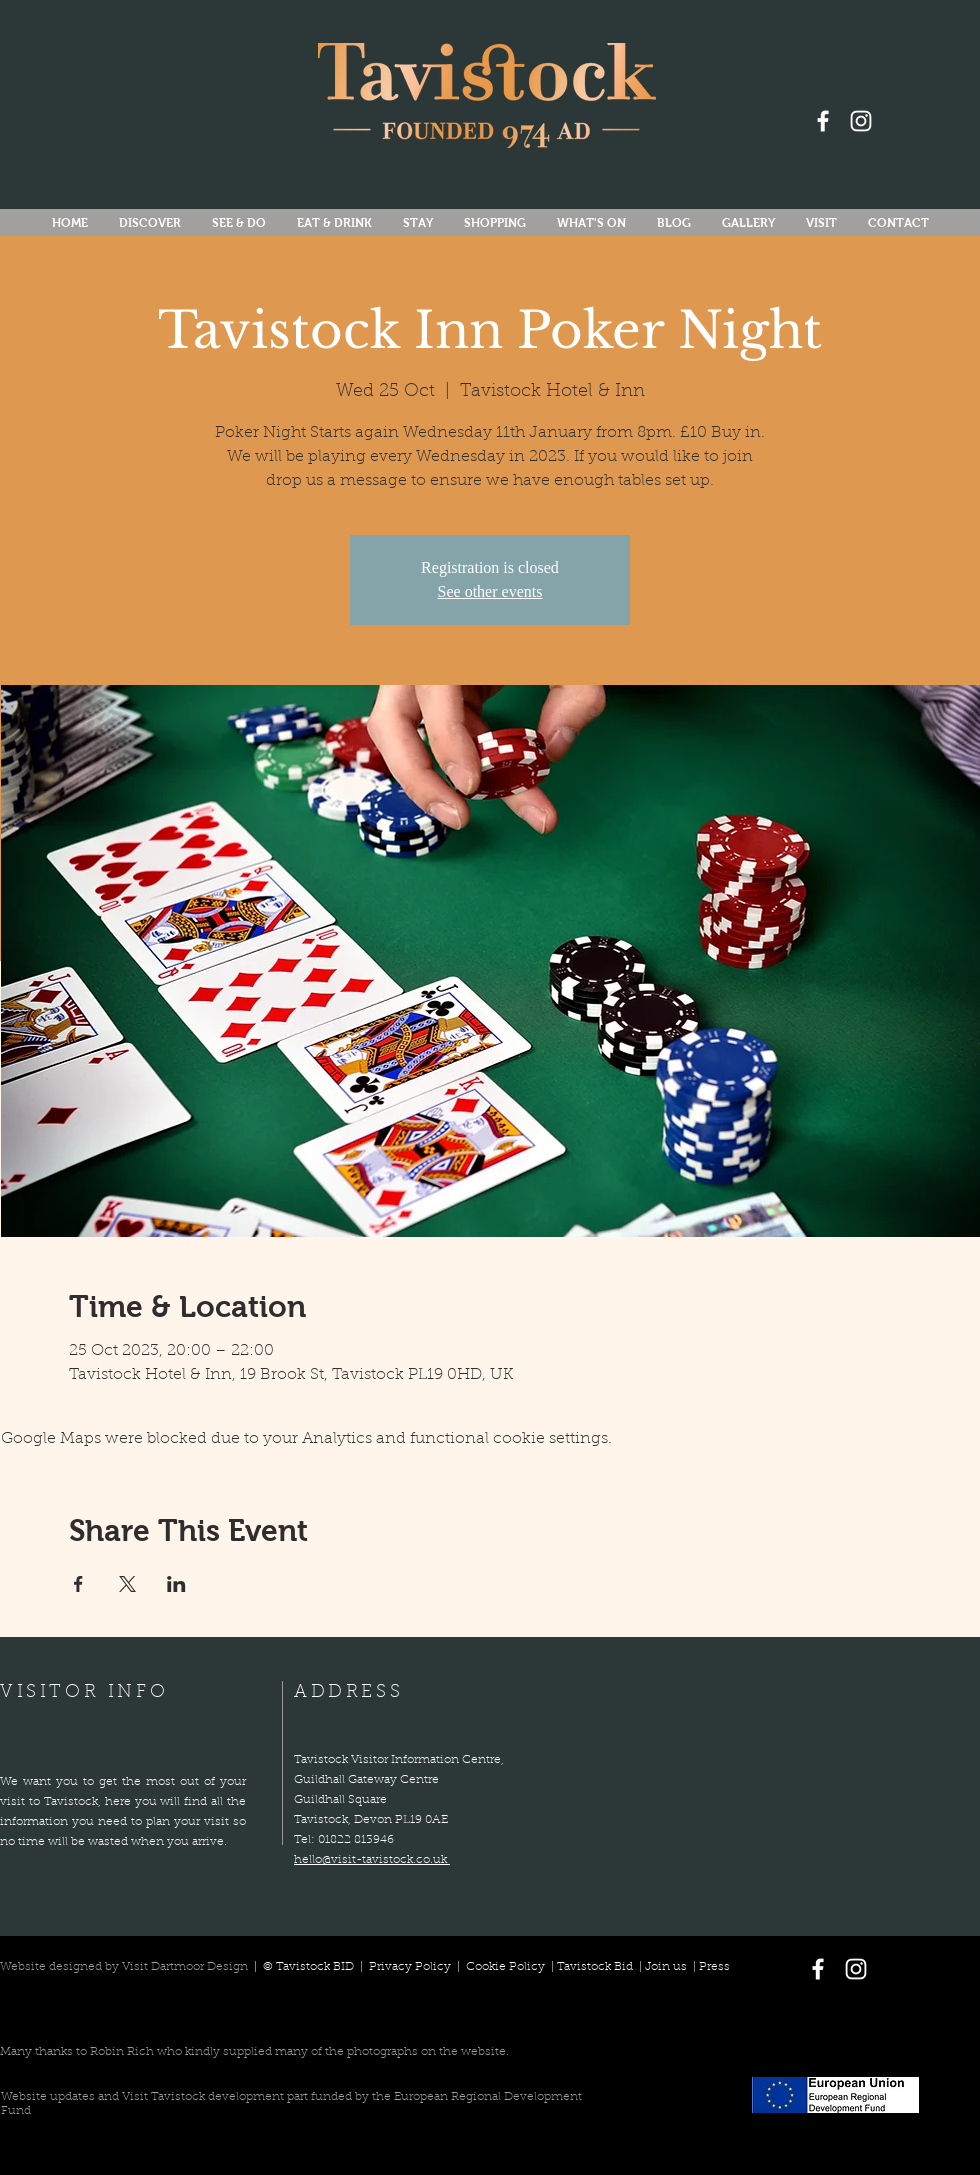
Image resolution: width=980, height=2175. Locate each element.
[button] (591, 223)
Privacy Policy (411, 1967)
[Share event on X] (127, 1584)
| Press (708, 1967)
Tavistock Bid (596, 1967)
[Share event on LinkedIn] (176, 1584)
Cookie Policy (505, 1967)
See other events (490, 591)
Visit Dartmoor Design (185, 1967)
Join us (666, 1967)
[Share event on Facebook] (78, 1584)
